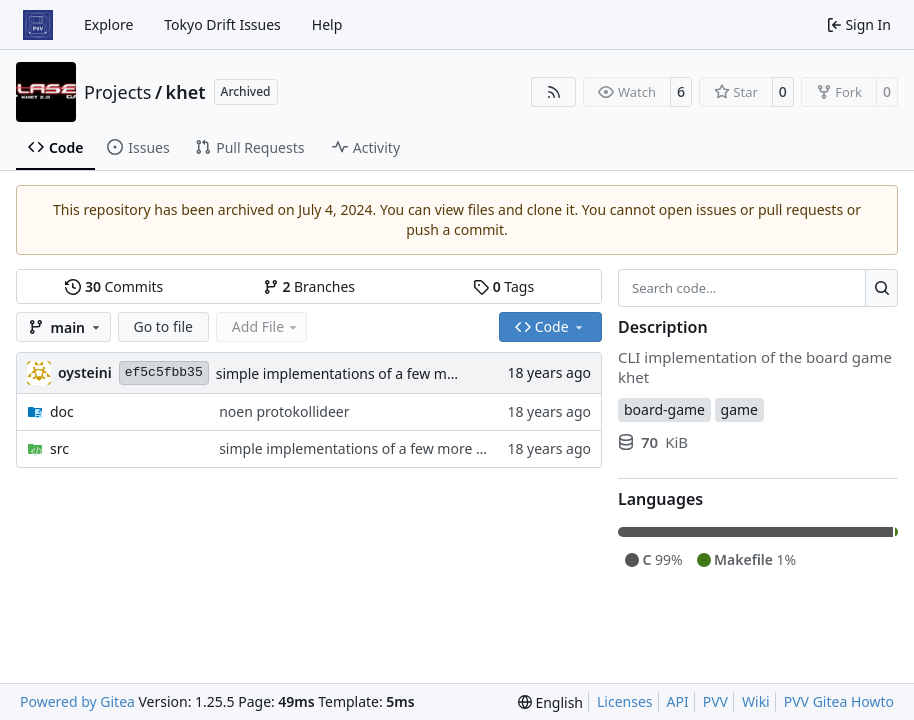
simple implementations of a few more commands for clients (415, 373)
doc (62, 411)
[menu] (550, 702)
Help (327, 24)
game (739, 409)
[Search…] (881, 288)
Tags (503, 286)
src (59, 448)
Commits (114, 286)
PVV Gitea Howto (839, 701)
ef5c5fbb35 (164, 372)
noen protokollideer (284, 411)
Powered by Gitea (77, 701)
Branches (309, 286)
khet (186, 92)
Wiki (756, 701)
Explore (108, 24)
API (678, 701)
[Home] (38, 25)
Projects (117, 92)
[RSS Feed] (554, 92)
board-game (664, 409)
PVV (715, 701)
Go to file (163, 326)
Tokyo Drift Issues (222, 24)
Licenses (625, 701)
